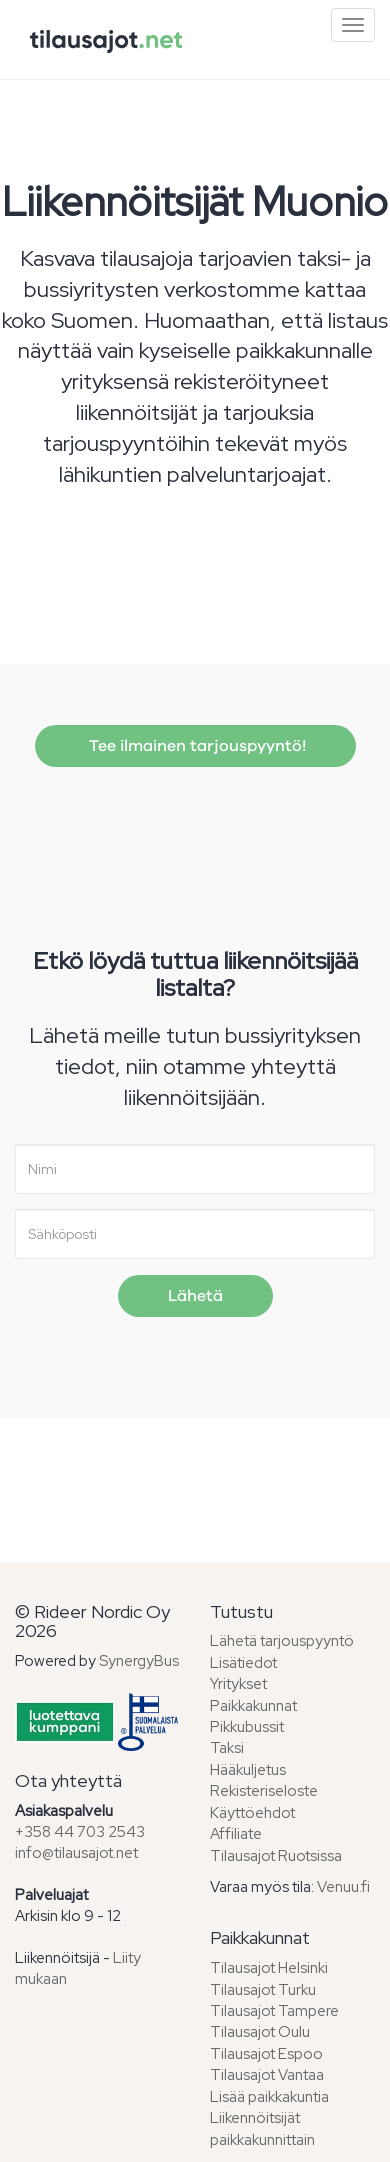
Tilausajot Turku (263, 1990)
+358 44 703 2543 (80, 1832)
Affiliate (236, 1834)
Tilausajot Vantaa (267, 2075)
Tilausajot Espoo (266, 2054)
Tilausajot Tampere (274, 2011)
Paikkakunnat (253, 1706)
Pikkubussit (247, 1727)
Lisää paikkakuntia (269, 2097)
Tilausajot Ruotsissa (276, 1856)
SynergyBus (139, 1661)
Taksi (227, 1748)
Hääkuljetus (248, 1770)
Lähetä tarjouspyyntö (282, 1641)
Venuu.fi (343, 1887)
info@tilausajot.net (76, 1853)
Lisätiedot (243, 1663)
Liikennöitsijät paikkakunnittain (262, 2128)
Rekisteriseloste (264, 1791)
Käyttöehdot (252, 1813)
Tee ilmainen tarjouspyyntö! (195, 746)
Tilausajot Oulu (260, 2032)
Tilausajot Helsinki (269, 1968)
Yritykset (238, 1684)
